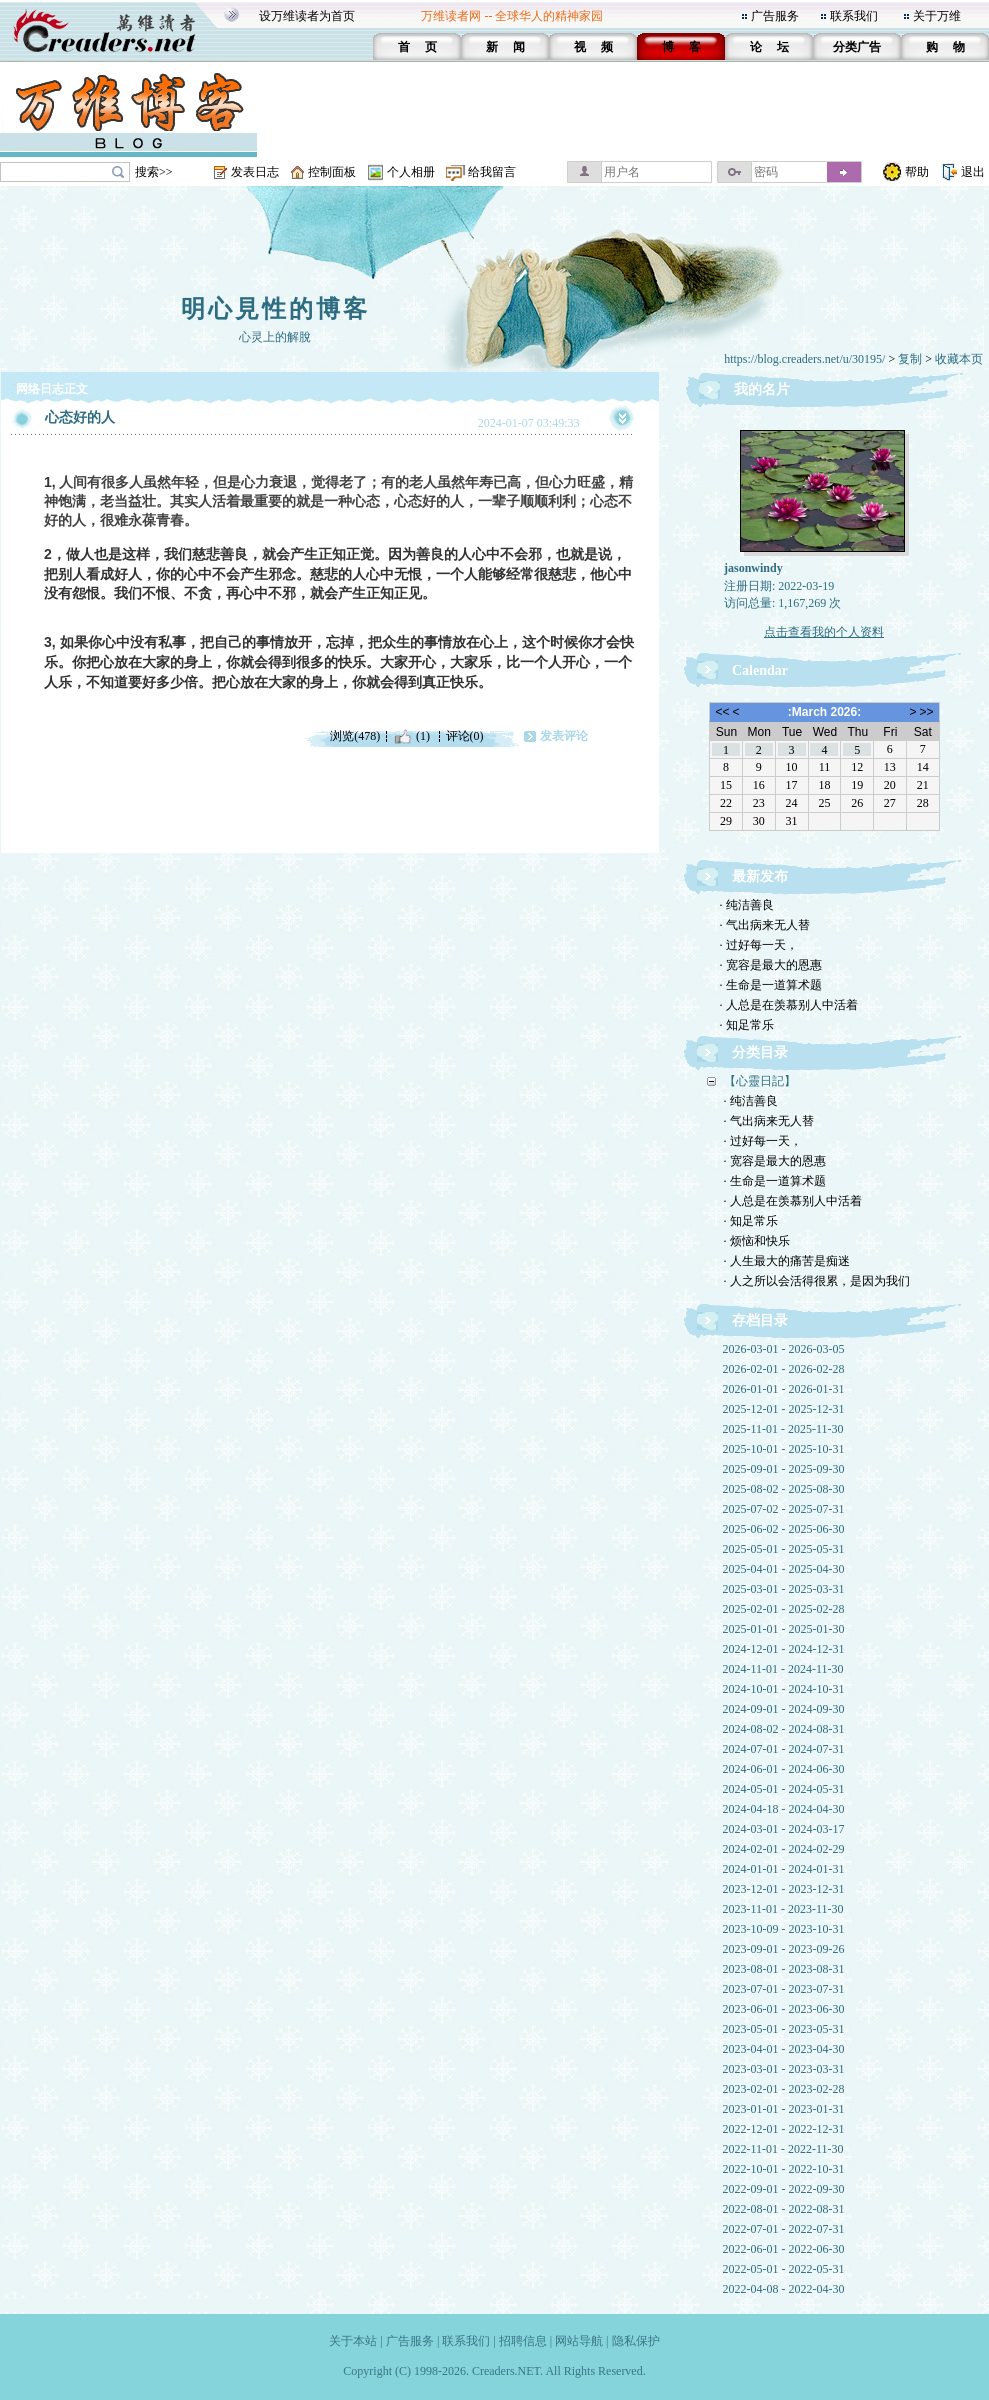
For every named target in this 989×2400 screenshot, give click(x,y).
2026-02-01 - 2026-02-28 (784, 1369)
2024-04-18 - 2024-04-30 (784, 1809)
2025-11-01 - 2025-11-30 (783, 1429)
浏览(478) (355, 736)
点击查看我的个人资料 (824, 632)
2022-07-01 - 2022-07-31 (784, 2229)
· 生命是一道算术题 (771, 985)
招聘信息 (523, 2341)
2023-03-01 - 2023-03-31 (784, 2069)
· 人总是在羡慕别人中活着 (789, 1005)
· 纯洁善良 (747, 905)
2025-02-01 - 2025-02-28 (784, 1609)
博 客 (681, 47)
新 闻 (505, 47)
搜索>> (154, 172)
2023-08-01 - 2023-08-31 (784, 1969)
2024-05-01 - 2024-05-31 (784, 1789)
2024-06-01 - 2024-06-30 (784, 1769)
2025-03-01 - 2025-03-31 (784, 1589)
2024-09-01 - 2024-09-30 (784, 1709)
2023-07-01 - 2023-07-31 (784, 1989)
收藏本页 (959, 359)
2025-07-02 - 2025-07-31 (784, 1509)
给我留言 (492, 172)
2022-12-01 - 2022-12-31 (784, 2129)
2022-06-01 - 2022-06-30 (784, 2249)
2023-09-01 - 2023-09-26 (784, 1949)
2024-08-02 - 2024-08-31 (784, 1729)
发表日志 (255, 172)
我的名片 (762, 389)
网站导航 (579, 2341)
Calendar (760, 670)
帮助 (917, 172)
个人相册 (411, 172)
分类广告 (857, 47)
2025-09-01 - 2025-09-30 (784, 1469)
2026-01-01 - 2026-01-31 (784, 1389)
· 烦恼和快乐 (757, 1241)
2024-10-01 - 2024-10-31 (784, 1689)
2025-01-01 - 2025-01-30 (784, 1629)
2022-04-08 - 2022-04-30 (784, 2289)
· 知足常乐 (747, 1025)
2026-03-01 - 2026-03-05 (784, 1349)
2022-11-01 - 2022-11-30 (783, 2149)
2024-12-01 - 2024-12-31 (784, 1649)
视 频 (593, 47)
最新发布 (760, 876)
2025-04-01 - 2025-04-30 (784, 1569)
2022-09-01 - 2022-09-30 (784, 2189)
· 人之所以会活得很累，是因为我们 (817, 1281)
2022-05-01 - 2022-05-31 (784, 2269)
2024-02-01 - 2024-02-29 (784, 1849)
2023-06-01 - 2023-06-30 (784, 2009)
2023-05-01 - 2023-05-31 (784, 2029)
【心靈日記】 (760, 1081)
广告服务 (775, 16)
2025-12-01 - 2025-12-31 (784, 1409)
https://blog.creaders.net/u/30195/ (804, 359)
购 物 (945, 47)
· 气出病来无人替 (765, 925)
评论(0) (465, 736)
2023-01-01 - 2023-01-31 (784, 2109)
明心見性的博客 (275, 309)
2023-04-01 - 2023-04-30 (784, 2049)
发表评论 (564, 736)
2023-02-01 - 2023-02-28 (784, 2089)
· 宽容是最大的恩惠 (771, 965)
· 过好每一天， (759, 945)
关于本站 (353, 2341)
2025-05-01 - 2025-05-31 (784, 1549)
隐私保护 (636, 2341)
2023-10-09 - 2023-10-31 (784, 1929)
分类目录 (760, 1052)
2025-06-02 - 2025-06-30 (784, 1529)
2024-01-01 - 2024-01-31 (784, 1869)
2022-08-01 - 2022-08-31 (784, 2209)
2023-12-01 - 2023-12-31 (784, 1889)
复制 (910, 359)
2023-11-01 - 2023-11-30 (783, 1909)
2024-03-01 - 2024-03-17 (784, 1829)
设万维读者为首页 (307, 16)
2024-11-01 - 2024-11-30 (783, 1669)
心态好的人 (80, 417)
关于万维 (937, 16)
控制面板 (332, 172)
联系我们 (854, 16)
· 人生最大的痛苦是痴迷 (787, 1261)
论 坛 (769, 47)
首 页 (417, 47)
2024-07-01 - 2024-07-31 (784, 1749)
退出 (973, 172)
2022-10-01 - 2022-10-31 (784, 2169)
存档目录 (760, 1320)
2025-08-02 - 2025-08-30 (784, 1489)
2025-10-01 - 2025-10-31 (784, 1449)
